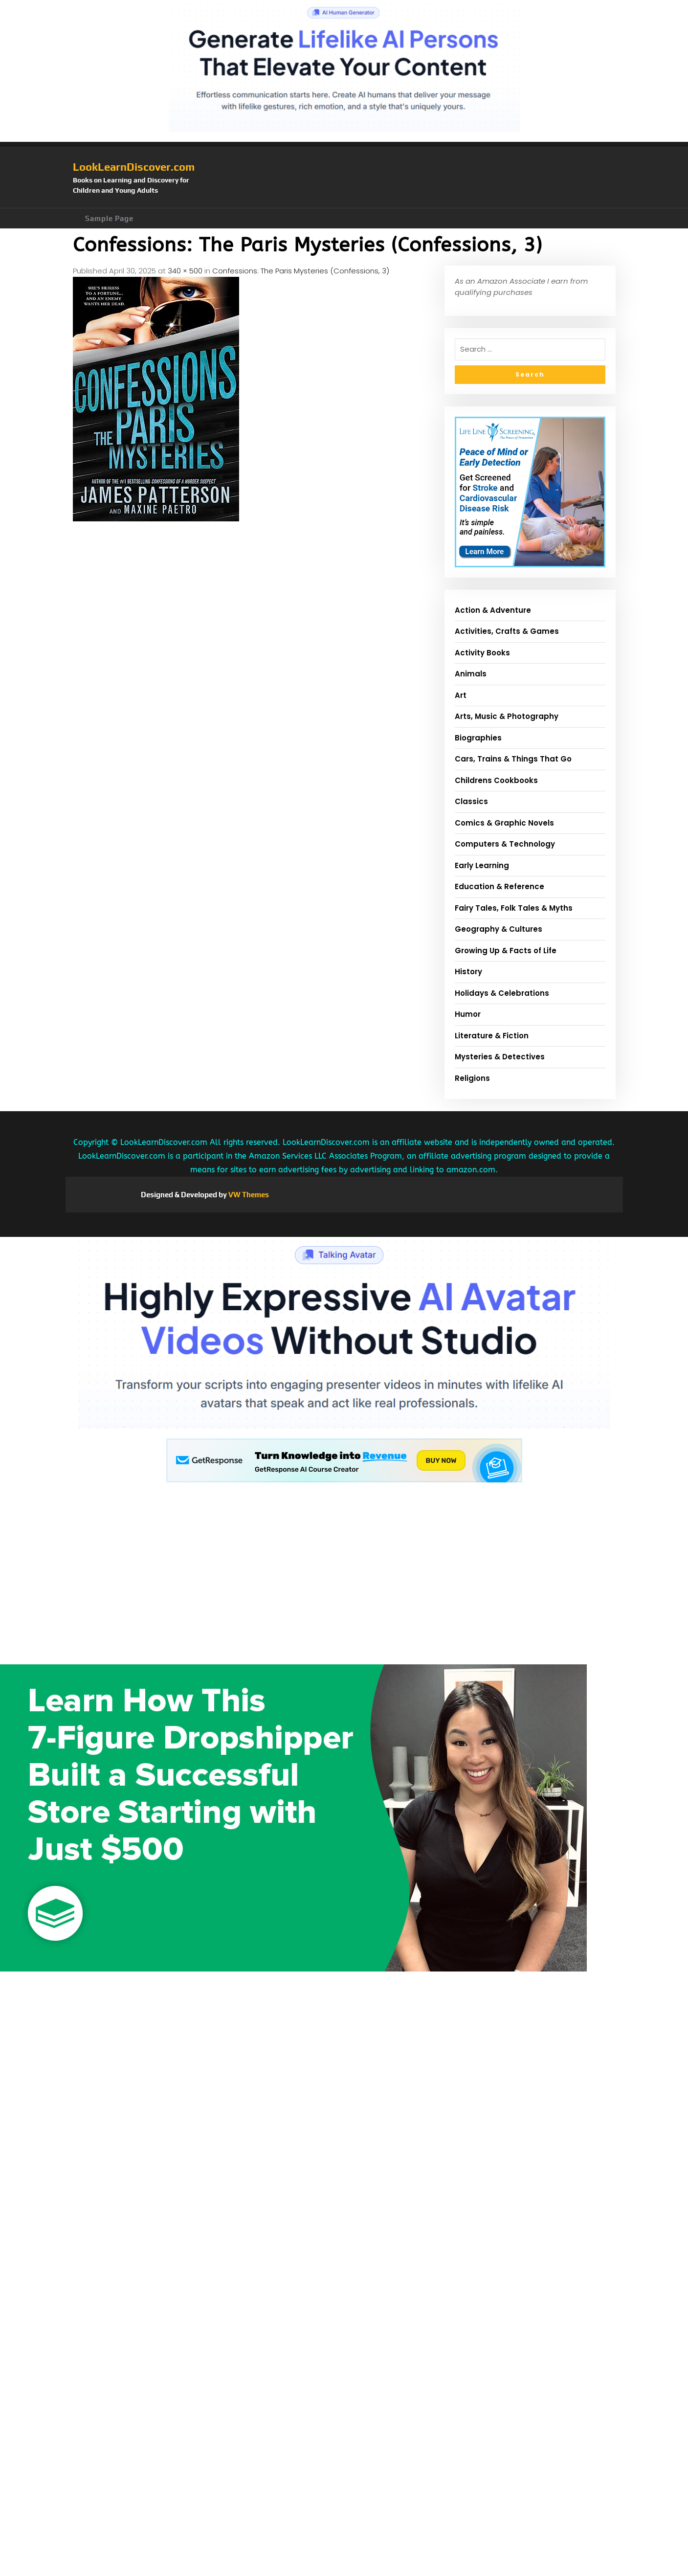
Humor (468, 1014)
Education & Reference (499, 886)
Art (460, 695)
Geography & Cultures (498, 929)
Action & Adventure (493, 610)
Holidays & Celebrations (502, 993)
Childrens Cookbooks (496, 780)
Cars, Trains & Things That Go (513, 759)
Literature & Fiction (492, 1035)
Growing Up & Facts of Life (505, 950)
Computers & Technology (505, 844)
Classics (471, 801)
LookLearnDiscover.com (134, 166)
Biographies (478, 738)
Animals (471, 674)
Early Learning (482, 865)
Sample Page (109, 218)
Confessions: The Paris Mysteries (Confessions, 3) (300, 271)
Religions (472, 1078)
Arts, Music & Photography (506, 716)
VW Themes (248, 1194)
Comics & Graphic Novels (504, 823)
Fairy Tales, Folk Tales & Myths (514, 908)
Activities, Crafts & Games (507, 631)
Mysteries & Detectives (500, 1057)
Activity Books (482, 653)
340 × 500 (185, 271)
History (468, 971)
